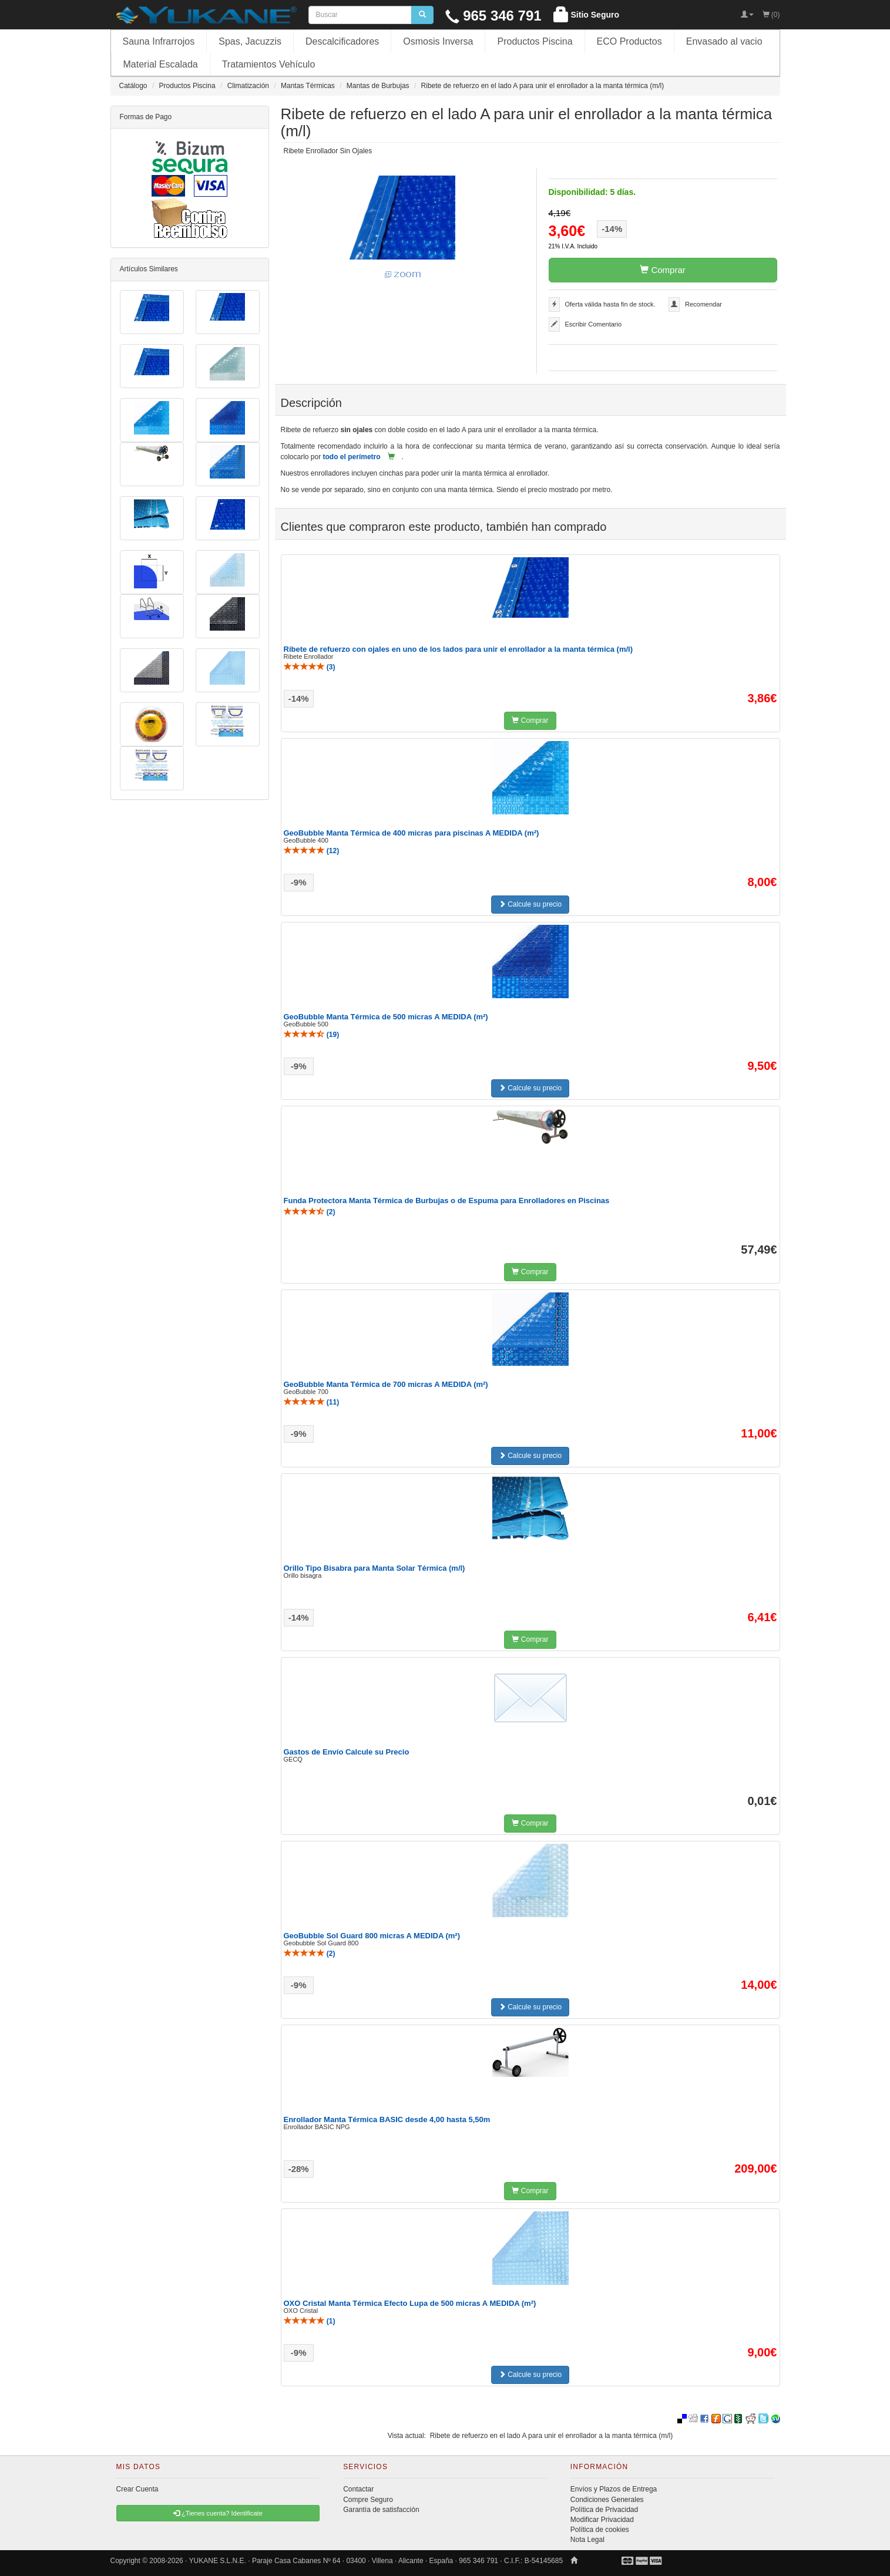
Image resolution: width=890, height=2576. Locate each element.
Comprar (663, 270)
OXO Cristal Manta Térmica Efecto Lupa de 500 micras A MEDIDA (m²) (410, 2303)
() (309, 667)
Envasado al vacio (724, 41)
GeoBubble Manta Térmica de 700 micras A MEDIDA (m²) (386, 1384)
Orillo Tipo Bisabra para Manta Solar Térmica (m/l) (374, 1568)
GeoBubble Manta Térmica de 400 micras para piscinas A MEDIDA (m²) (411, 833)
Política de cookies (599, 2530)
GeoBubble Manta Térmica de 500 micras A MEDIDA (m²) (386, 1016)
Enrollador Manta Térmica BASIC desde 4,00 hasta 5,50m (387, 2119)
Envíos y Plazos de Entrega (613, 2489)
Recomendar (703, 304)
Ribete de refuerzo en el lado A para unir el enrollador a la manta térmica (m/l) (551, 2436)
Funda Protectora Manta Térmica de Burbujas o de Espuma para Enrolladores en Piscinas (447, 1200)
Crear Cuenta (137, 2489)
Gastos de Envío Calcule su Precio (346, 1751)
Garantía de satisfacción (381, 2510)
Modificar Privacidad (602, 2520)
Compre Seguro (368, 2500)
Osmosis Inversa (438, 41)
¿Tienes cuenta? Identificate (218, 2513)
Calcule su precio (530, 904)
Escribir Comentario (593, 324)
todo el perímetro (352, 457)
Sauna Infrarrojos (159, 41)
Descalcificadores (342, 41)
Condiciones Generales (607, 2500)
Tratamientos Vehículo (268, 64)
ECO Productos (629, 41)
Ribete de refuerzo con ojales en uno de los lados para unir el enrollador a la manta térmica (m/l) (458, 649)
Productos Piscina (534, 41)
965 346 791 (493, 15)
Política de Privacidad (604, 2510)
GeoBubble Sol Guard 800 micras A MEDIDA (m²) (372, 1935)
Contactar (358, 2489)
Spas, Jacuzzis (250, 41)
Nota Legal (587, 2539)
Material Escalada (160, 64)
